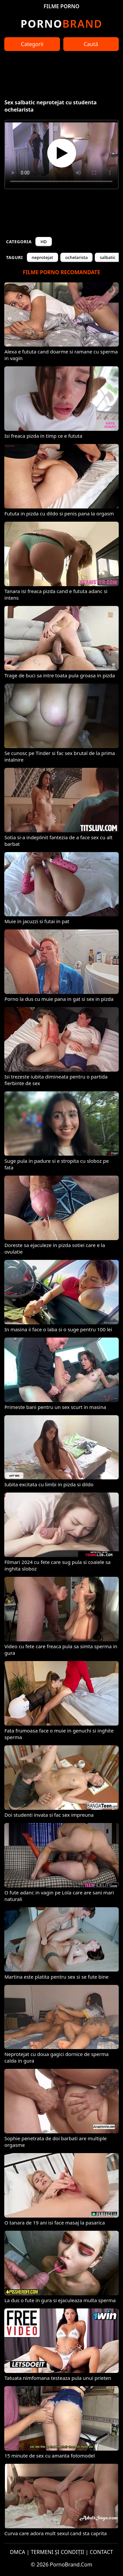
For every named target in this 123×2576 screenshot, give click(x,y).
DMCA (17, 2552)
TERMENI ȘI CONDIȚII (57, 2552)
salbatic (107, 257)
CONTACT (101, 2552)
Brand (61, 23)
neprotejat (42, 257)
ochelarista (76, 257)
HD (43, 242)
